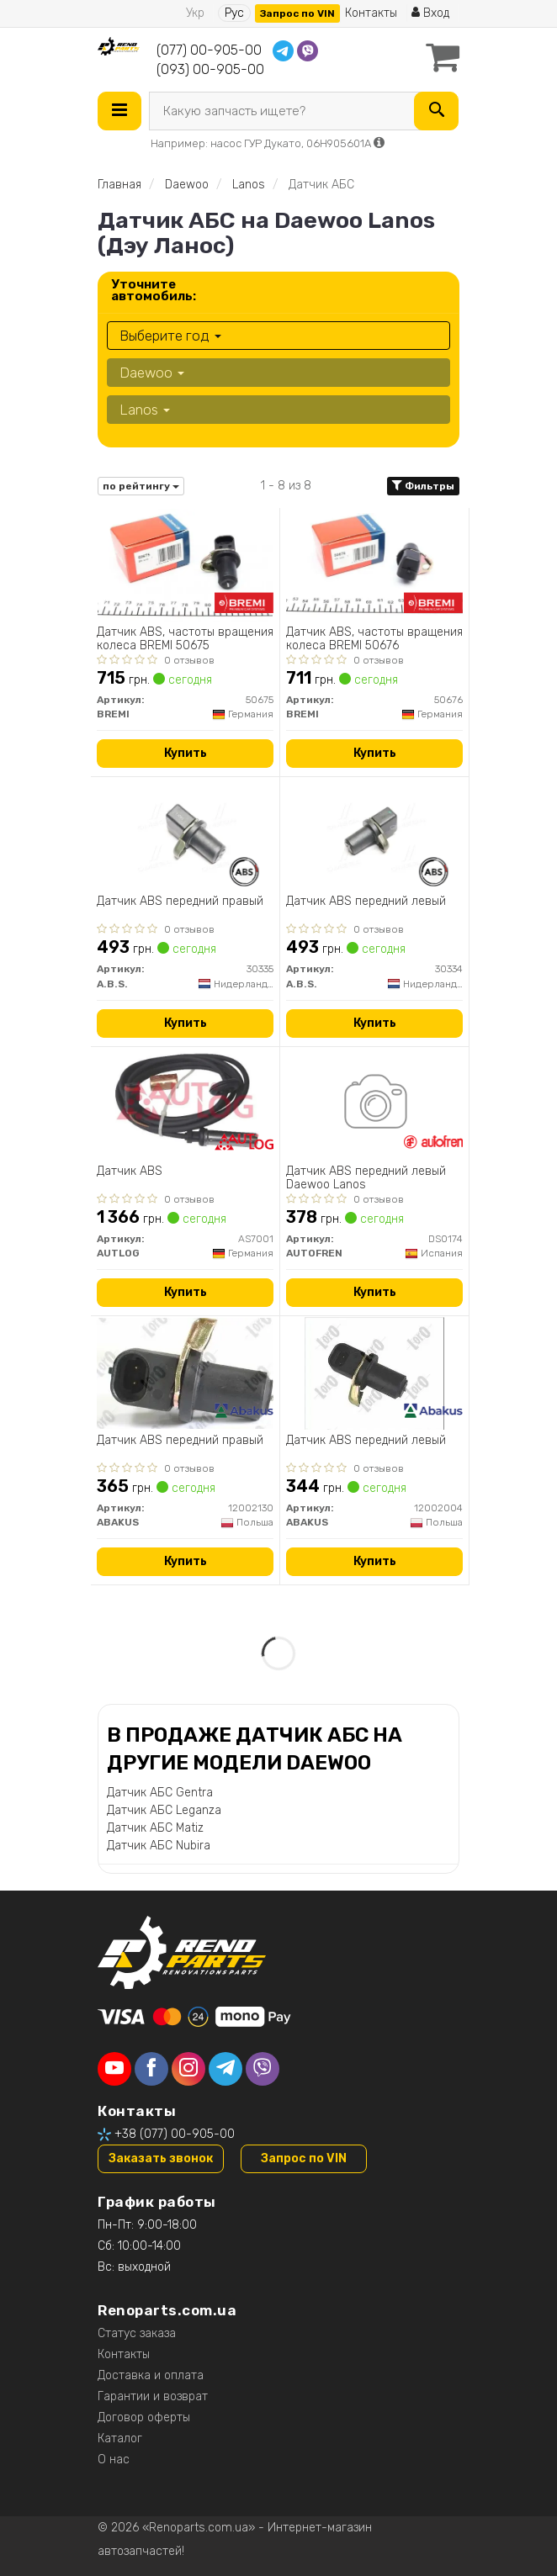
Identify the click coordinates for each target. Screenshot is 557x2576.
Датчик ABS (129, 1171)
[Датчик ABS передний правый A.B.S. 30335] (185, 834)
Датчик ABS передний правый (180, 901)
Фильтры (423, 486)
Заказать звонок (161, 2158)
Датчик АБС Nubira (158, 1845)
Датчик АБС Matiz (155, 1828)
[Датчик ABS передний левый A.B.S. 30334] (374, 834)
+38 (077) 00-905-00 (174, 2134)
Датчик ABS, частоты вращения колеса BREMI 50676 (374, 639)
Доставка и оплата (151, 2375)
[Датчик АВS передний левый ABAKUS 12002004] (374, 1373)
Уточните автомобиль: (153, 290)
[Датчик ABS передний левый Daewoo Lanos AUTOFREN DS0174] (374, 1104)
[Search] (436, 111)
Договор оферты (144, 2417)
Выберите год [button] (170, 335)
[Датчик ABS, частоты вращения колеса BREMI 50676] (374, 565)
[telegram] (225, 2069)
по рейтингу (141, 486)
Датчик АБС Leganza (164, 1810)
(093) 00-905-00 (210, 69)
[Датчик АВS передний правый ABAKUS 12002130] (185, 1373)
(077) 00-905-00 (209, 50)
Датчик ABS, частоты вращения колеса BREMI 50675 (185, 639)
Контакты (371, 13)
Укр (195, 13)
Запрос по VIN (297, 13)
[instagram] (188, 2069)
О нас (114, 2459)
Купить (185, 753)
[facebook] (151, 2069)
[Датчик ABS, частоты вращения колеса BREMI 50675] (185, 565)
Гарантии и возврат (153, 2396)
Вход (430, 13)
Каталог (120, 2438)
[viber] (262, 2069)
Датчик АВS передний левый (366, 1440)
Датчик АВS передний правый (180, 1440)
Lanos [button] (144, 409)
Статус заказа (137, 2333)
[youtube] (114, 2069)
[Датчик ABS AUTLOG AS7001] (185, 1104)
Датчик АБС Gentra (160, 1792)
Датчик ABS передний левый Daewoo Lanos (366, 1178)
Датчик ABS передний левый (366, 901)
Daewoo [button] (151, 372)
